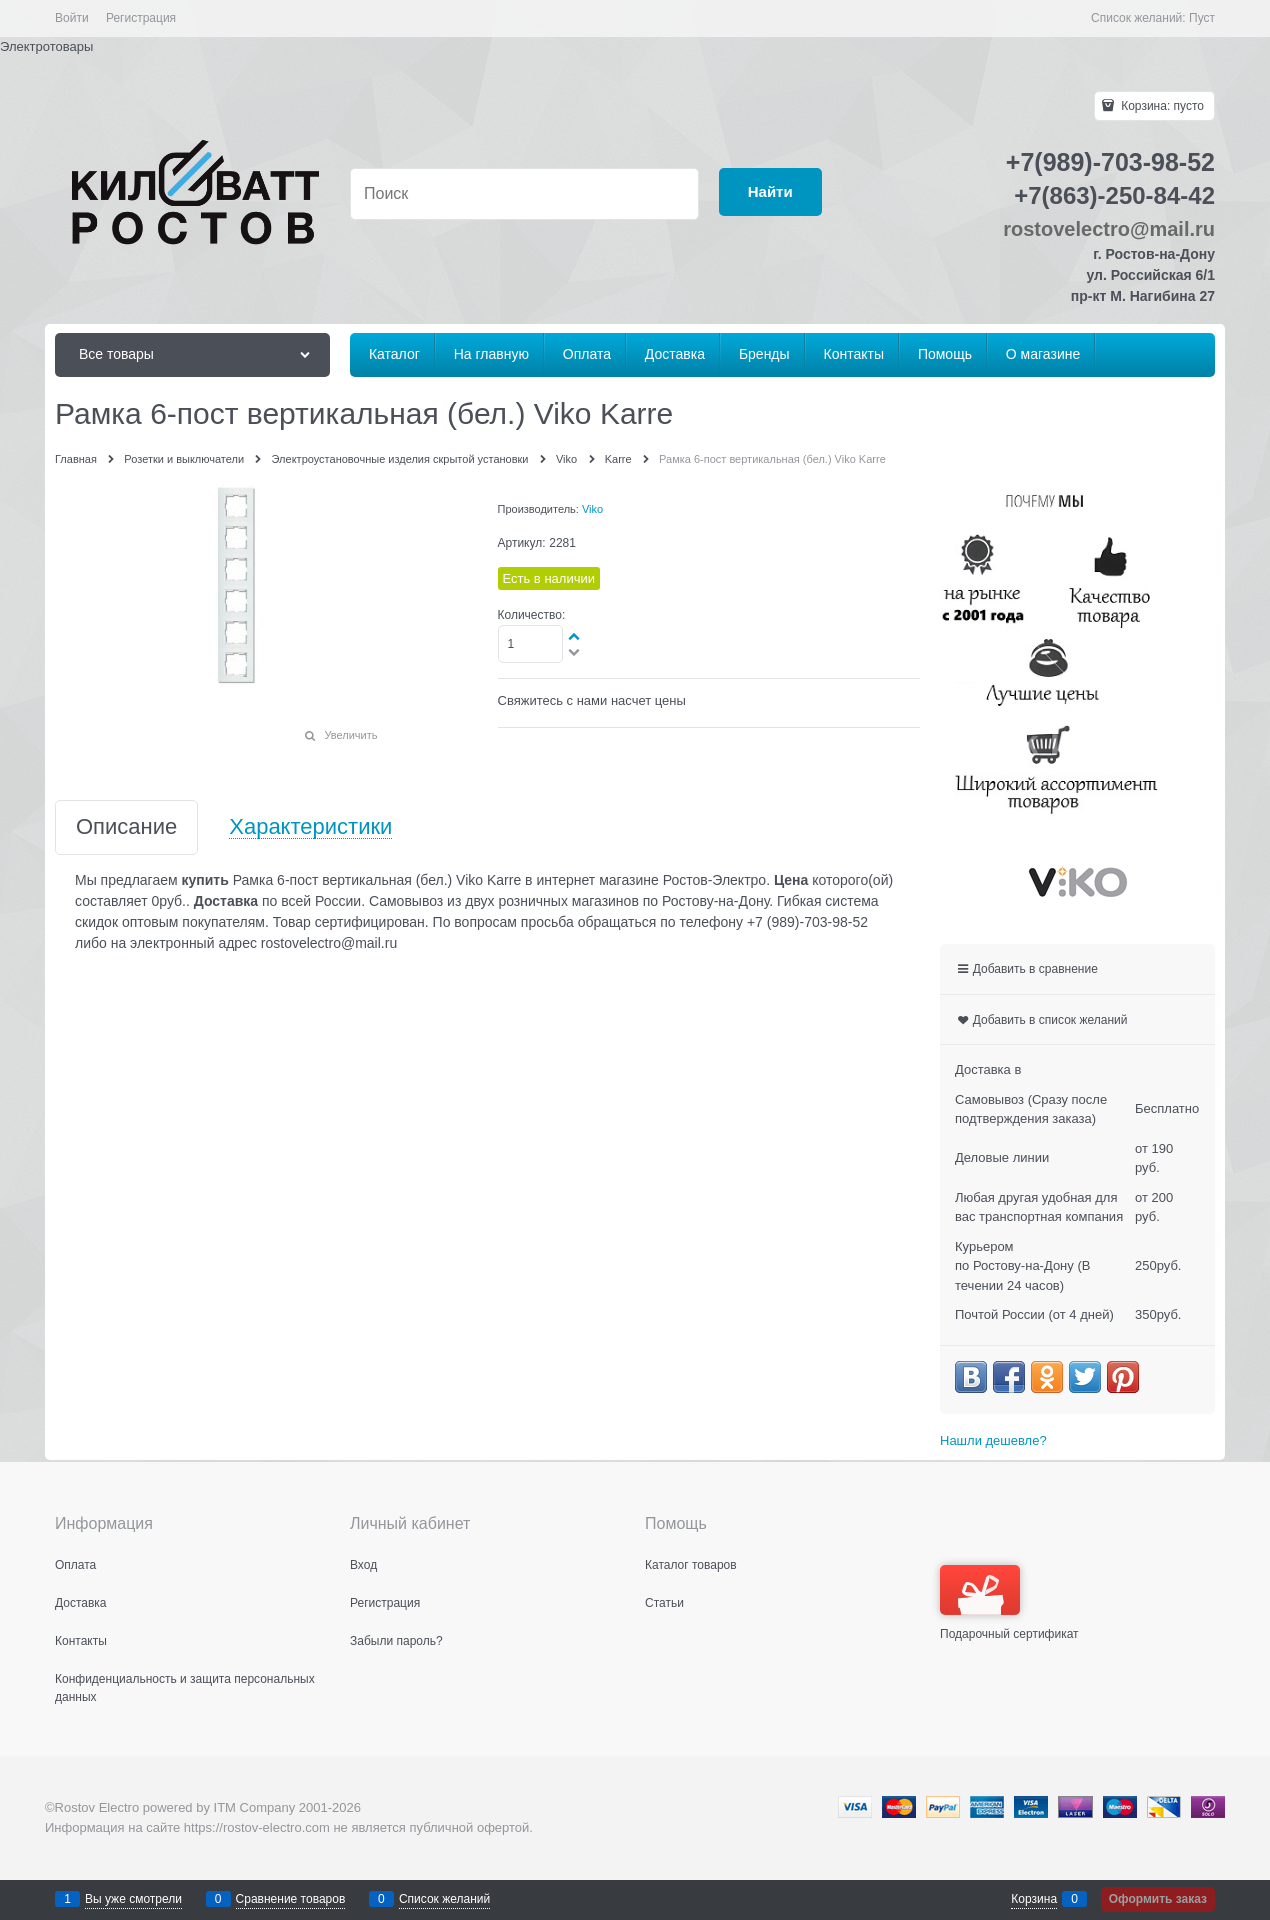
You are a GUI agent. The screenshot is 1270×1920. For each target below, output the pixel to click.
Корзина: (1161, 106)
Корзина (1034, 1899)
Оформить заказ (1158, 1899)
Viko (592, 509)
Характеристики (310, 827)
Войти (72, 18)
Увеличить (350, 735)
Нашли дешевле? (993, 1440)
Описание (126, 827)
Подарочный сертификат (1009, 1603)
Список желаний (444, 1899)
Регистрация (141, 18)
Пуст (1202, 18)
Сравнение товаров (291, 1899)
